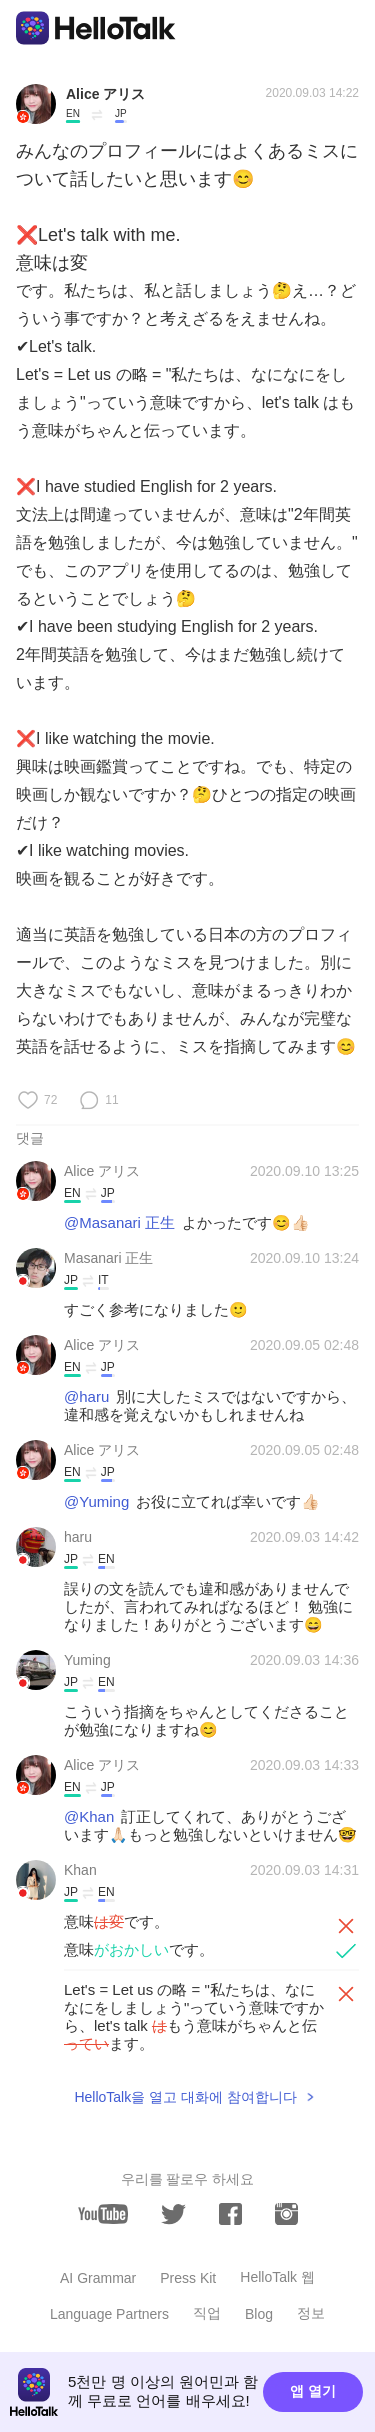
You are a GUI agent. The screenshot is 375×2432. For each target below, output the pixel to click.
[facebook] (230, 2214)
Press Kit (188, 2278)
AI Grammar (98, 2278)
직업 (207, 2313)
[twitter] (173, 2214)
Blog (259, 2314)
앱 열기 (313, 2391)
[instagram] (286, 2214)
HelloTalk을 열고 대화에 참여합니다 (185, 2097)
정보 (311, 2313)
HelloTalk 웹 (277, 2277)
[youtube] (103, 2214)
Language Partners (109, 2314)
